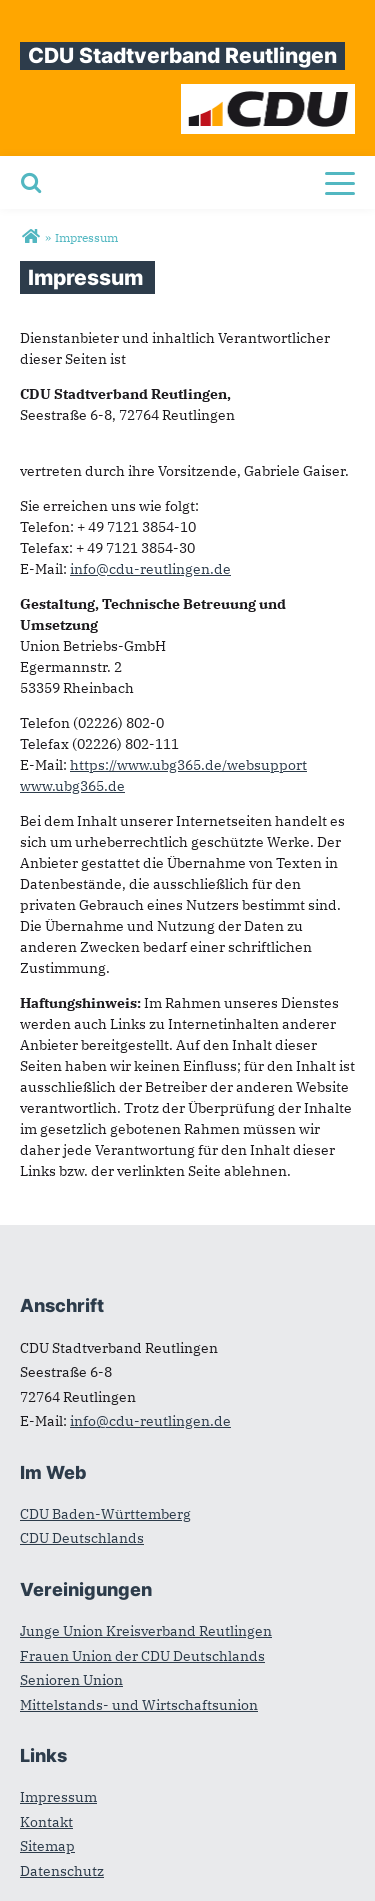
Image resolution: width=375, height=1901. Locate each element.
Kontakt (46, 1822)
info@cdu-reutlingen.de (150, 569)
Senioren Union (71, 1680)
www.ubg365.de (72, 786)
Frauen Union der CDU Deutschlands (142, 1656)
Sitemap (47, 1846)
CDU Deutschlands (82, 1538)
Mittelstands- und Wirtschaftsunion (139, 1705)
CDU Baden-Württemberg (105, 1514)
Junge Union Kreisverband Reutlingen (146, 1631)
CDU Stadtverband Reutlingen (182, 55)
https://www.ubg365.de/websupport (188, 765)
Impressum (58, 1797)
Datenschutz (62, 1871)
